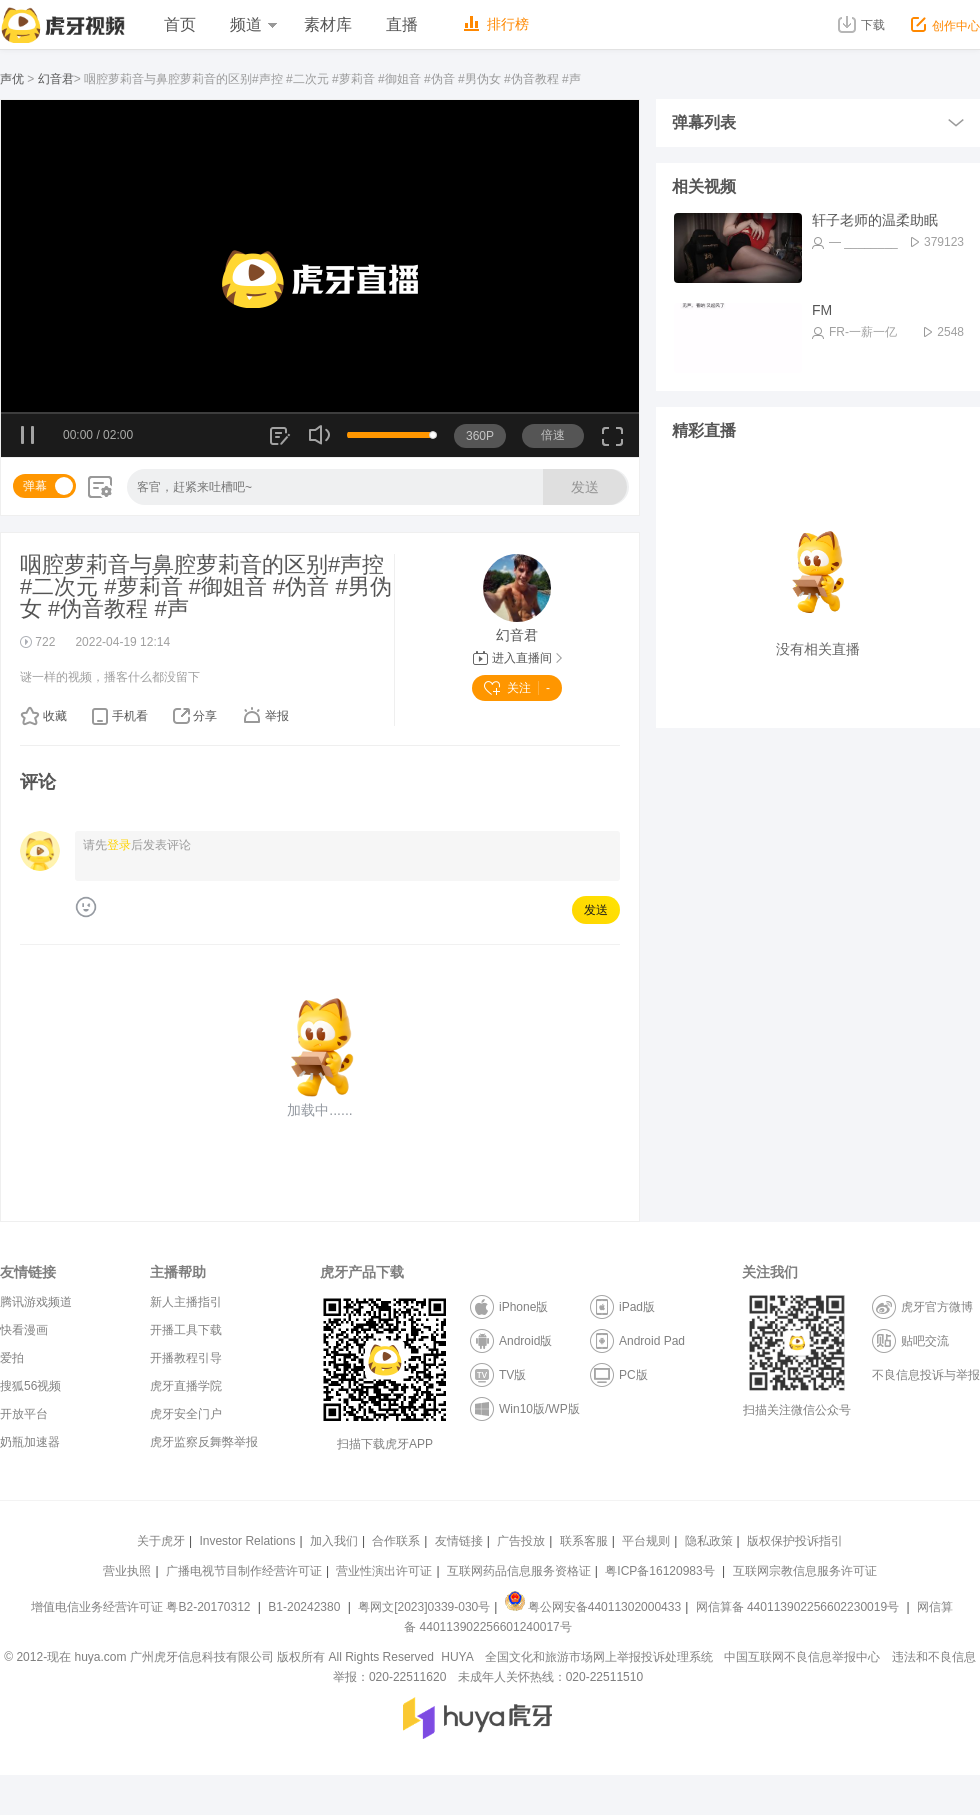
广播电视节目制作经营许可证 (244, 1571)
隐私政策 (709, 1541)
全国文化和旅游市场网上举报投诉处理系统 (599, 1657)
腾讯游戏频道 (36, 1302)
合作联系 (396, 1541)
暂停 (28, 436)
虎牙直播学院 (186, 1386)
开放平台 (24, 1414)
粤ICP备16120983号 (659, 1571)
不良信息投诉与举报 (926, 1375)
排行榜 (496, 24)
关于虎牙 (161, 1541)
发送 (585, 487)
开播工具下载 (186, 1330)
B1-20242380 (305, 1607)
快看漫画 (24, 1330)
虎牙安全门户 (186, 1414)
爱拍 (12, 1358)
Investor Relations (247, 1541)
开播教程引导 (186, 1358)
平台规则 (646, 1541)
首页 (180, 24)
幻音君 (56, 79)
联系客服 (584, 1541)
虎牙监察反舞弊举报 (204, 1442)
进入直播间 (517, 658)
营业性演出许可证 (384, 1571)
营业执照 (127, 1571)
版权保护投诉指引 (795, 1541)
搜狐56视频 (30, 1386)
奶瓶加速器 (30, 1442)
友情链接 (459, 1541)
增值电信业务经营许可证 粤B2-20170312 (142, 1607)
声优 (12, 79)
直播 (402, 24)
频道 (253, 24)
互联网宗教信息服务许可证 (805, 1571)
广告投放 (521, 1541)
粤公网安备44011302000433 (593, 1607)
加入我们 (334, 1541)
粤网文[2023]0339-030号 (424, 1607)
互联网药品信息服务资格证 (519, 1571)
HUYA (457, 1657)
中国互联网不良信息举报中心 (802, 1657)
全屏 (612, 443)
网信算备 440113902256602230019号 (797, 1607)
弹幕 (35, 486)
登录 (119, 845)
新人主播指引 (186, 1302)
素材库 (328, 24)
